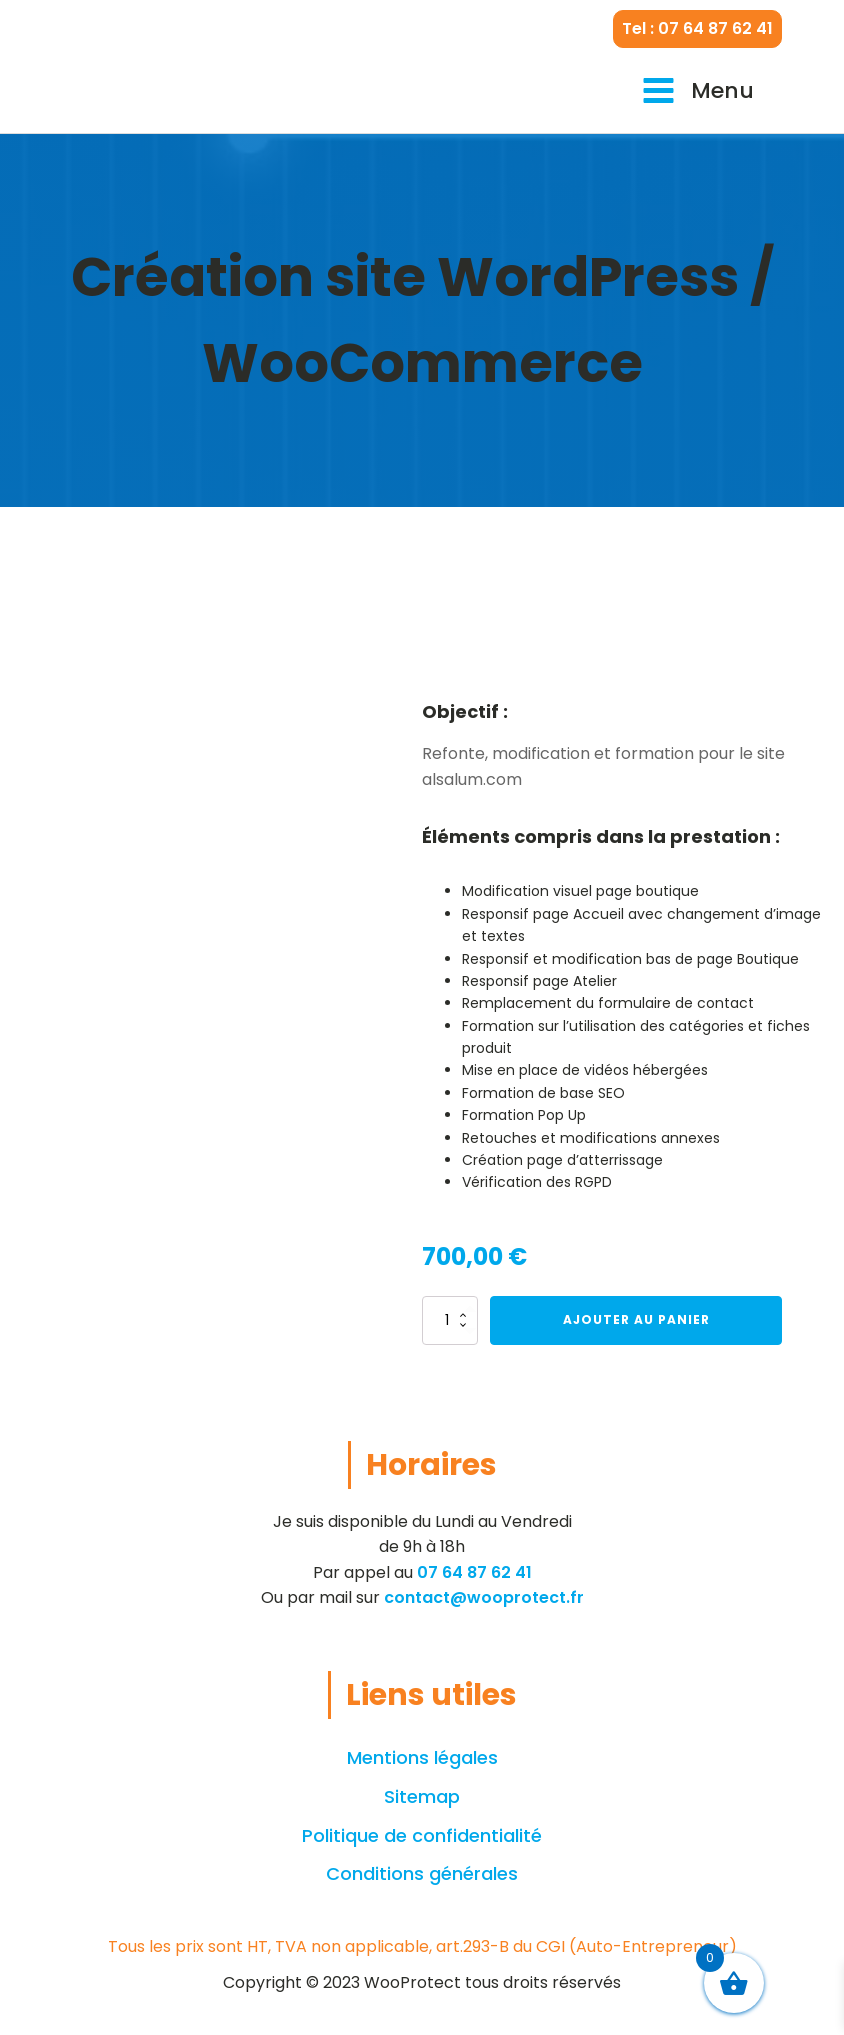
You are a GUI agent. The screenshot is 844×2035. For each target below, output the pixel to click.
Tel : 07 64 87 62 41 (697, 28)
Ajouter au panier (636, 1319)
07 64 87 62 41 (474, 1572)
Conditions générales (422, 1873)
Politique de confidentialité (422, 1835)
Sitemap (422, 1796)
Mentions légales (422, 1757)
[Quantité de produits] (450, 1320)
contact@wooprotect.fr (484, 1597)
